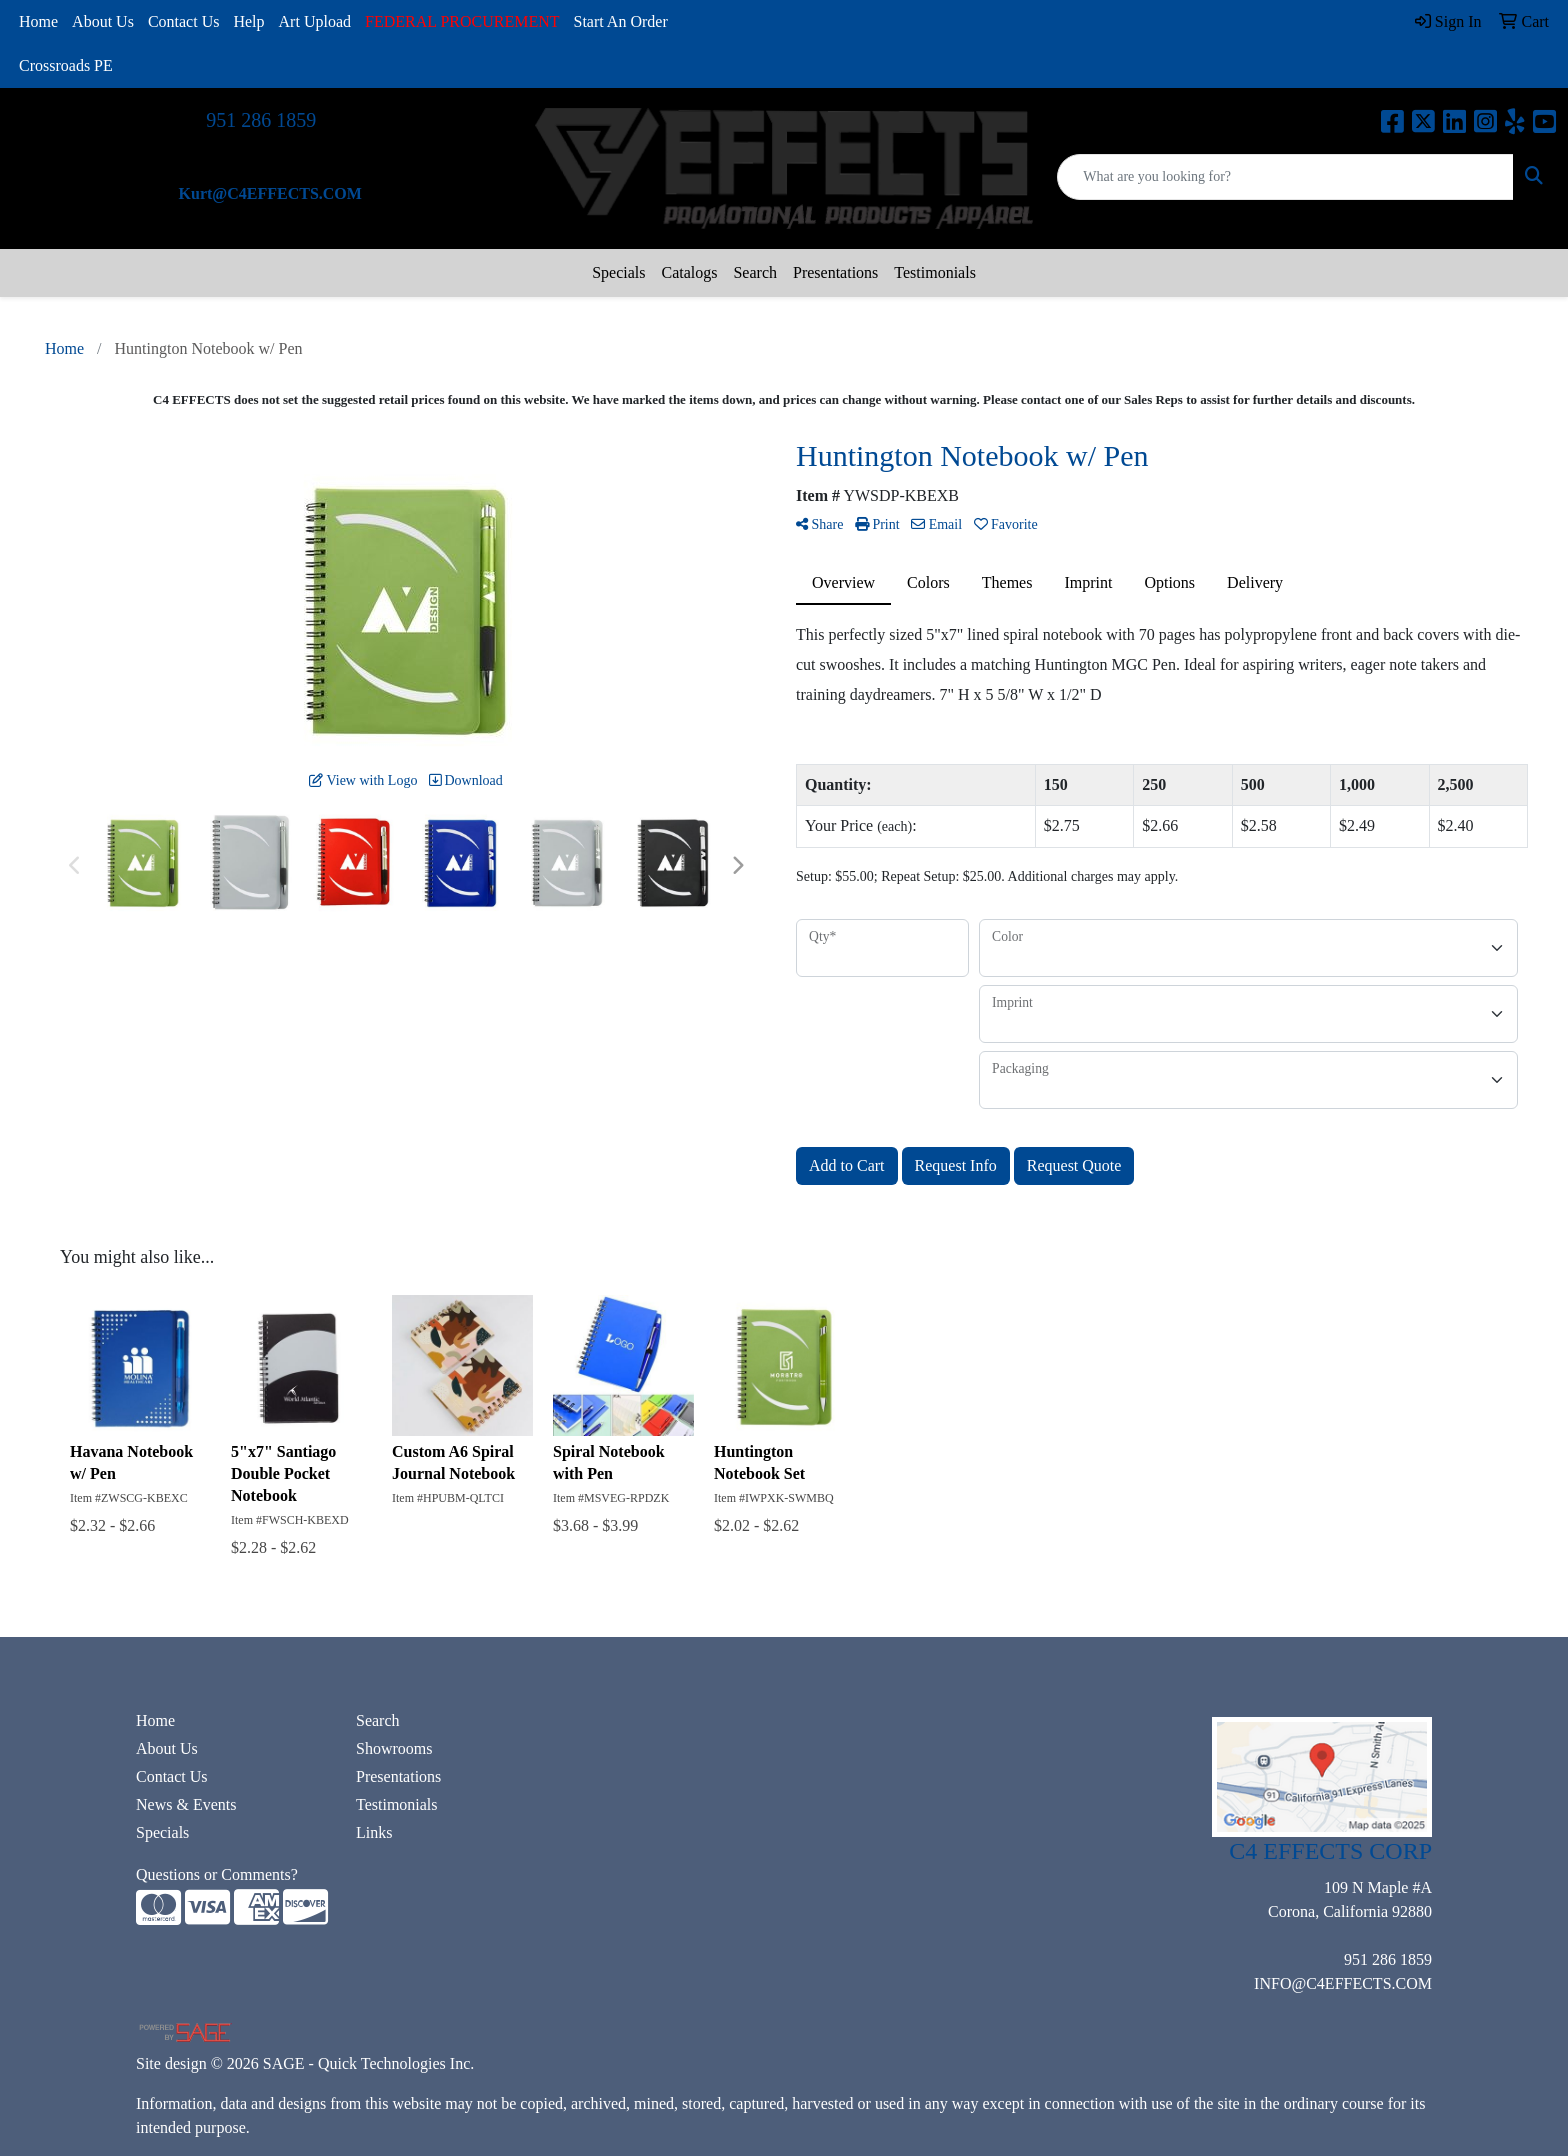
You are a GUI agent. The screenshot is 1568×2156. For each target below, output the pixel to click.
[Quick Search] (1285, 177)
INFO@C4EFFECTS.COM (1343, 1983)
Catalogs (689, 272)
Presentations (835, 272)
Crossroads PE (66, 65)
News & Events (186, 1804)
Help (248, 21)
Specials (618, 272)
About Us (103, 21)
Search (755, 272)
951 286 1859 (261, 120)
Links (374, 1832)
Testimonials (935, 272)
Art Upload (315, 21)
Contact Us (184, 21)
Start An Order (621, 21)
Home (38, 21)
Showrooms (394, 1748)
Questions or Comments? (217, 1874)
